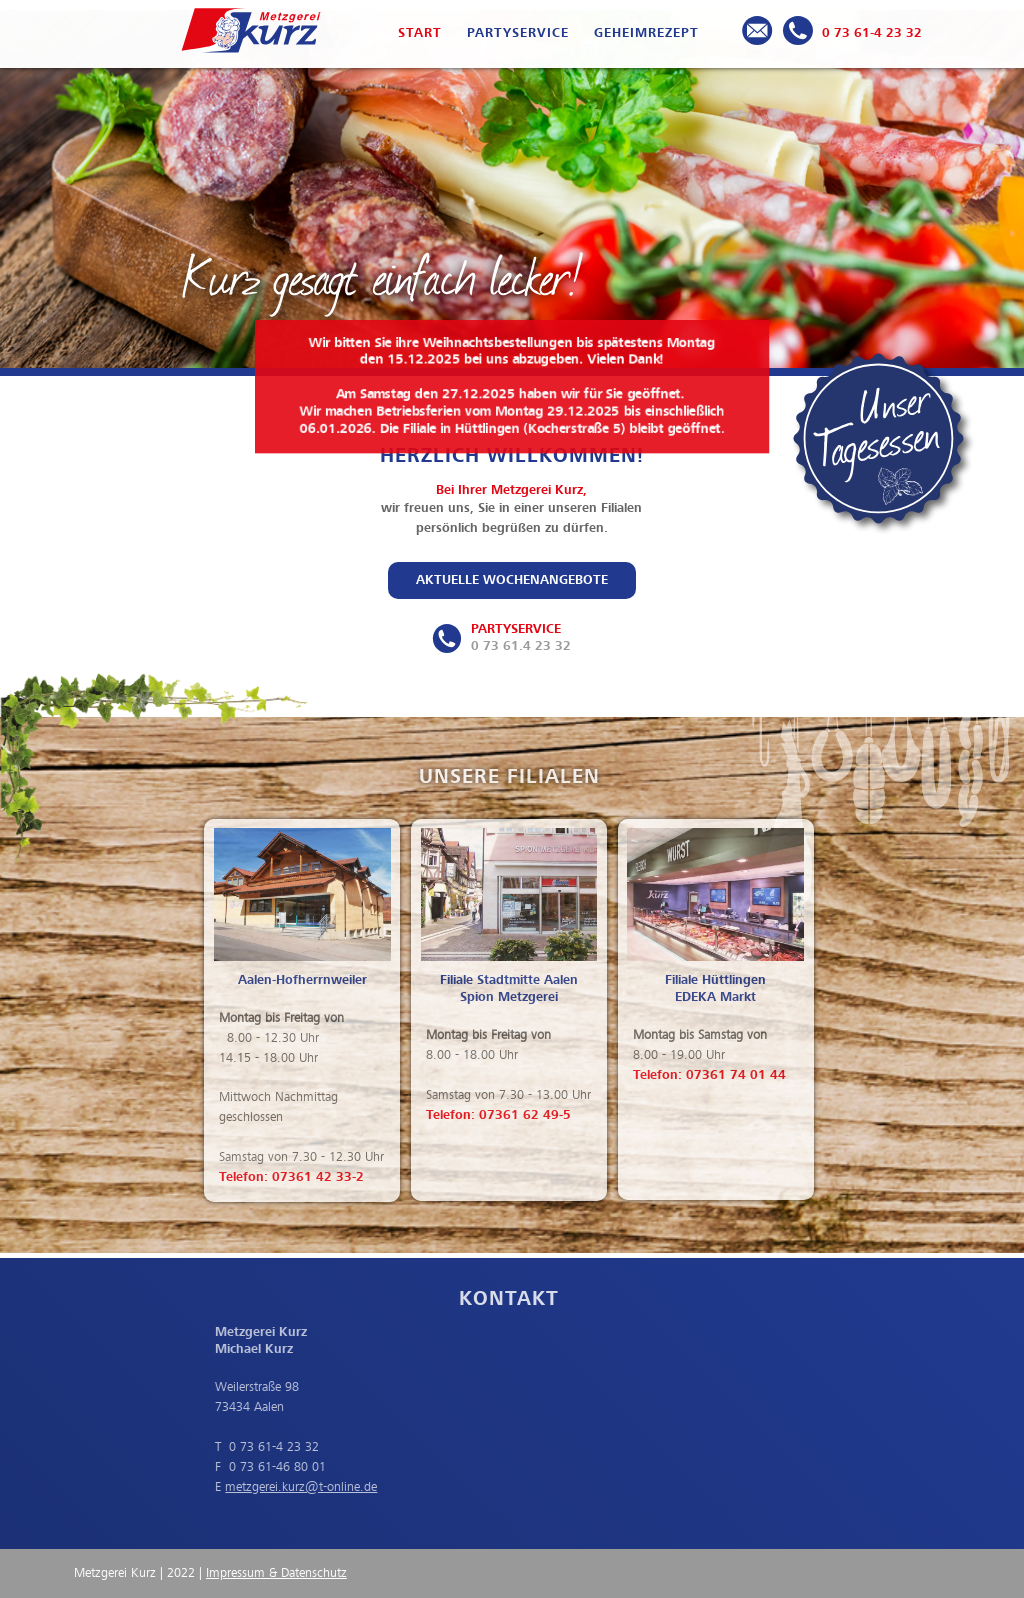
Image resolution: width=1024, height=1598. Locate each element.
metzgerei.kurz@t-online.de (288, 1487)
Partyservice (518, 33)
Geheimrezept (646, 33)
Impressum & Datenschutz (276, 1573)
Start (420, 33)
